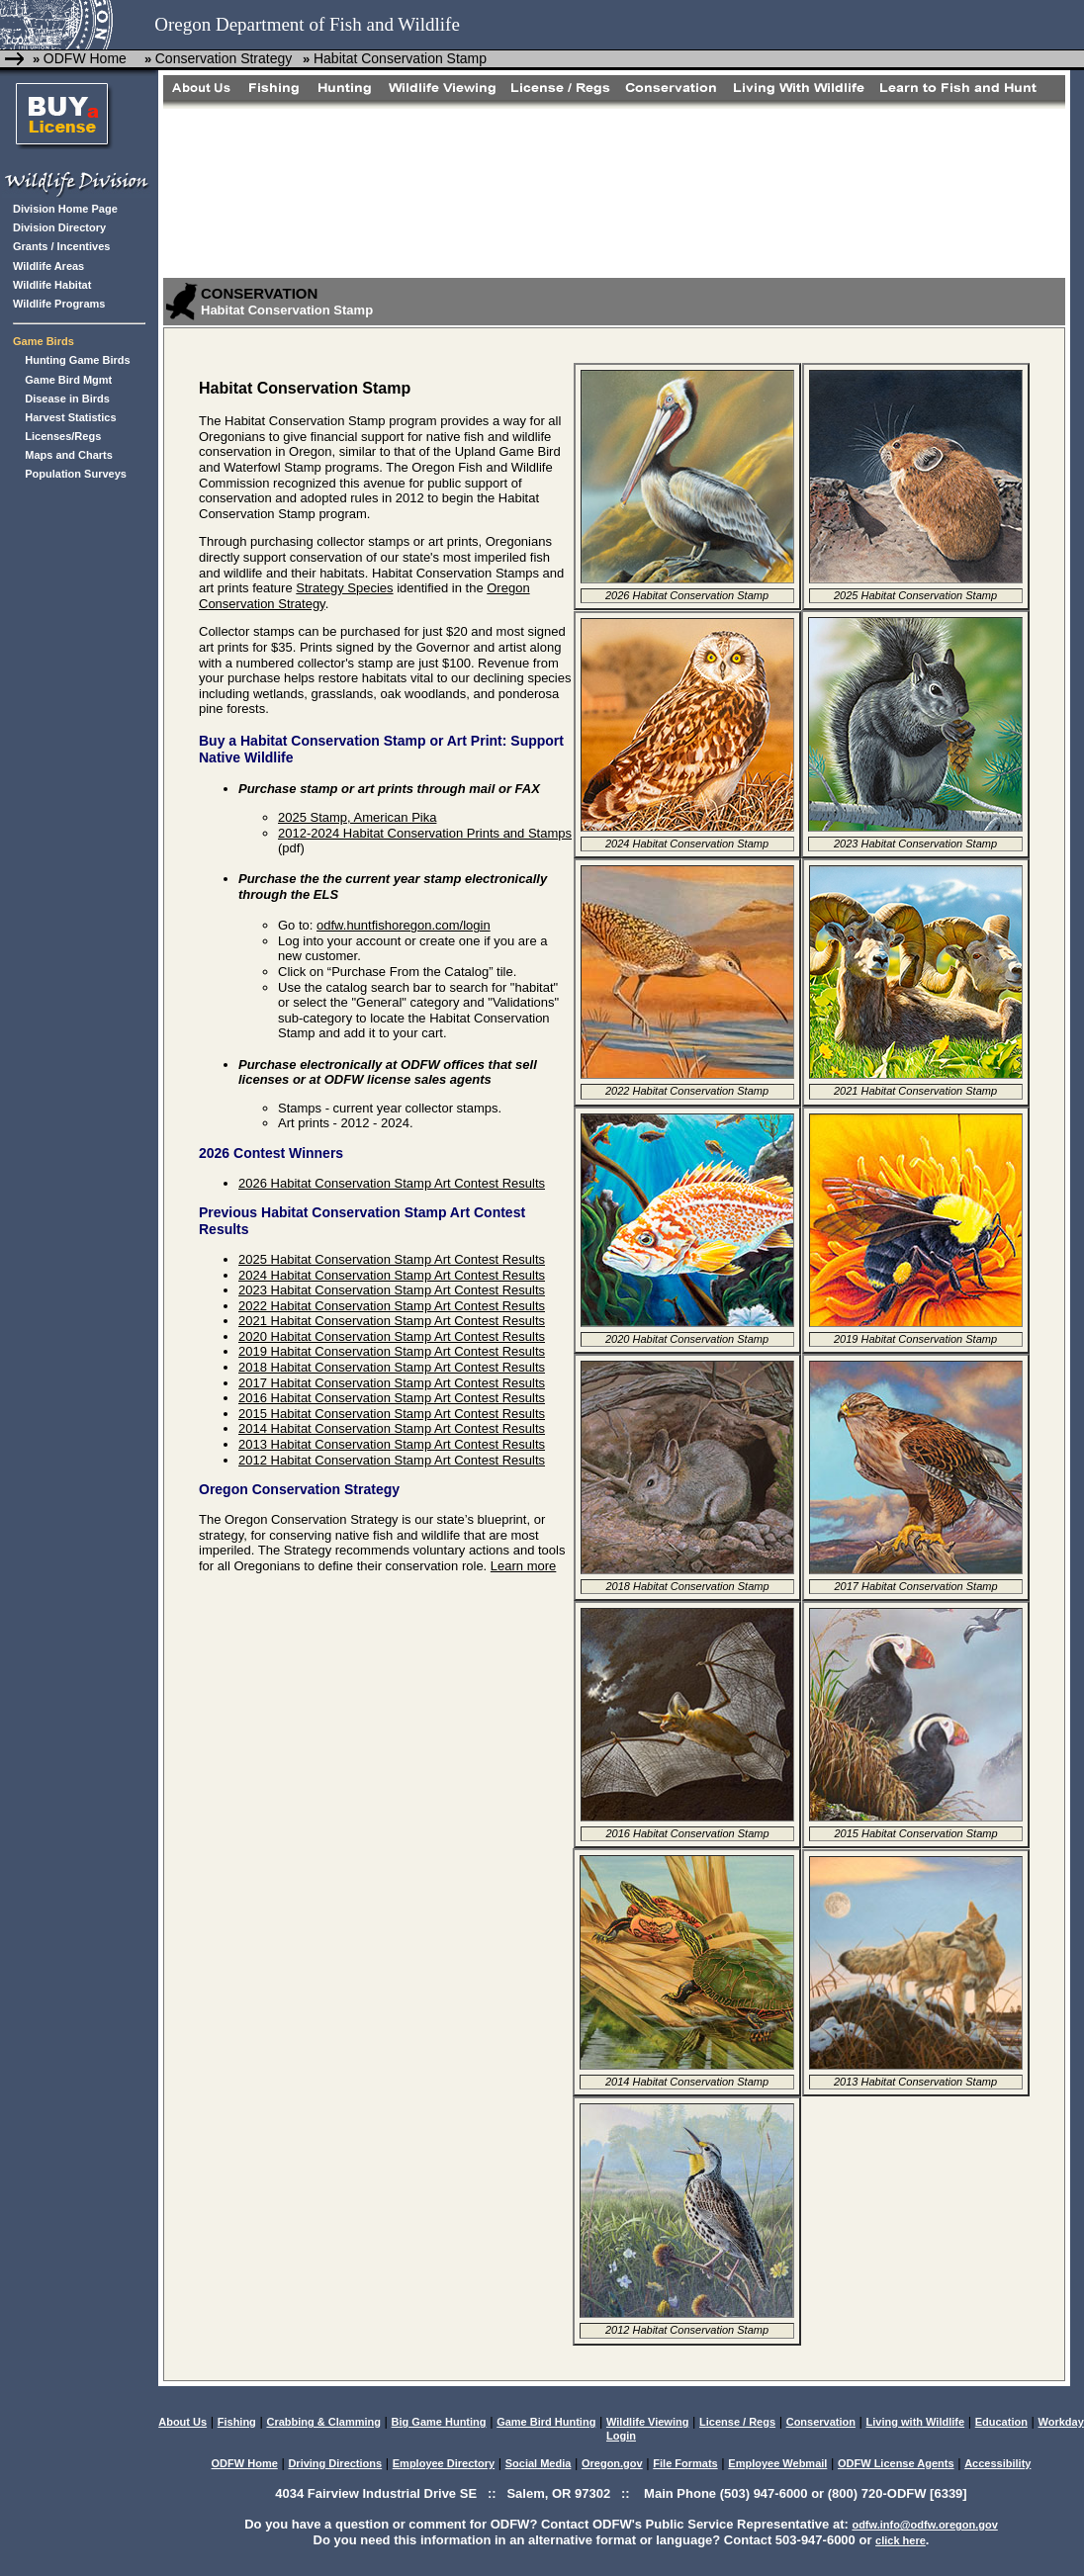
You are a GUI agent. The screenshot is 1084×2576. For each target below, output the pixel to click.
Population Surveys (76, 474)
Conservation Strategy (224, 58)
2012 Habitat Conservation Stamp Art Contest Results (391, 1460)
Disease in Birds (67, 398)
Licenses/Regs (63, 436)
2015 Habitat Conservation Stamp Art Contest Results (391, 1413)
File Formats (685, 2463)
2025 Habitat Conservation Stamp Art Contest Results (391, 1259)
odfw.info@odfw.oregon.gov (924, 2525)
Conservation (821, 2422)
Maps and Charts (69, 455)
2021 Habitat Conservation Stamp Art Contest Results (391, 1320)
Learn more (523, 1565)
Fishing (237, 2422)
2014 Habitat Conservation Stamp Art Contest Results (391, 1428)
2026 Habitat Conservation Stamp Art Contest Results (391, 1183)
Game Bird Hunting (546, 2422)
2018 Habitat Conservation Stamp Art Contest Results (391, 1367)
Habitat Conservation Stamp (400, 58)
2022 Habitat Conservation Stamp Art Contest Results (391, 1305)
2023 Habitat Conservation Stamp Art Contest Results (391, 1290)
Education (1001, 2422)
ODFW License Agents (896, 2463)
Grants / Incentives (61, 246)
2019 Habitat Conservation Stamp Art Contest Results (391, 1351)
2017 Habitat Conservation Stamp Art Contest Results (391, 1383)
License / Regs (737, 2422)
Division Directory (59, 227)
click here (900, 2540)
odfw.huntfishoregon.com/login (403, 925)
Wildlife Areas (48, 266)
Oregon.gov (612, 2463)
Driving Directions (335, 2463)
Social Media (538, 2463)
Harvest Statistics (70, 417)
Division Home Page (65, 209)
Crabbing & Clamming (323, 2422)
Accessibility (997, 2463)
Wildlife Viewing (647, 2422)
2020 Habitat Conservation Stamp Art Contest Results (391, 1336)
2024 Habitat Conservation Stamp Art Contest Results (391, 1275)
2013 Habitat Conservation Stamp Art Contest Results (391, 1444)
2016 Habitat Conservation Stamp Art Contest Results (391, 1397)
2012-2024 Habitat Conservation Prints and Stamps (425, 833)
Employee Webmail (777, 2463)
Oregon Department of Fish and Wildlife (307, 24)
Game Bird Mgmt (68, 380)
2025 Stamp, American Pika (357, 817)
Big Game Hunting (439, 2422)
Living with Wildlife (915, 2422)
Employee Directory (444, 2463)
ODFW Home (85, 58)
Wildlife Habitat (52, 285)
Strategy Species (344, 587)
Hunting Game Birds (77, 360)
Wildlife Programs (59, 304)
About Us (182, 2422)
